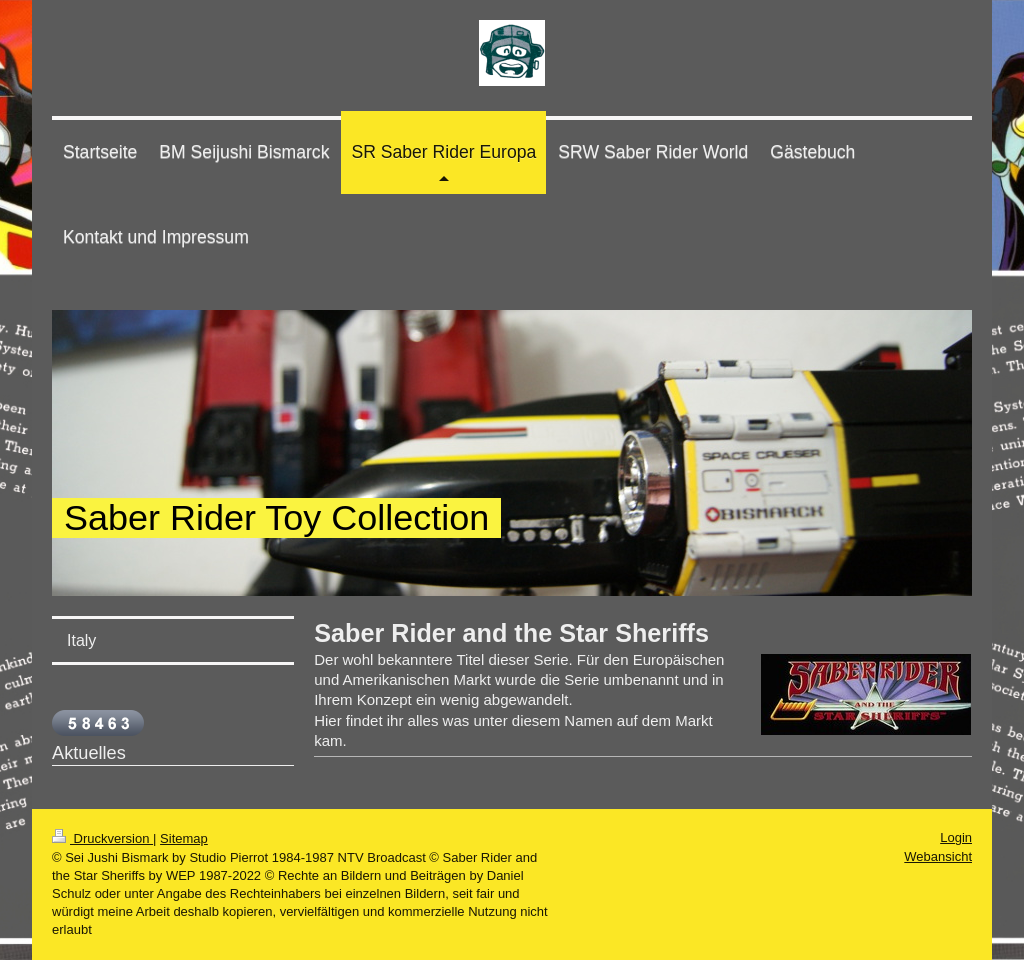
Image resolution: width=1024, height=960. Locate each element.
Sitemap (184, 838)
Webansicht (938, 856)
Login (956, 837)
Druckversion (102, 838)
